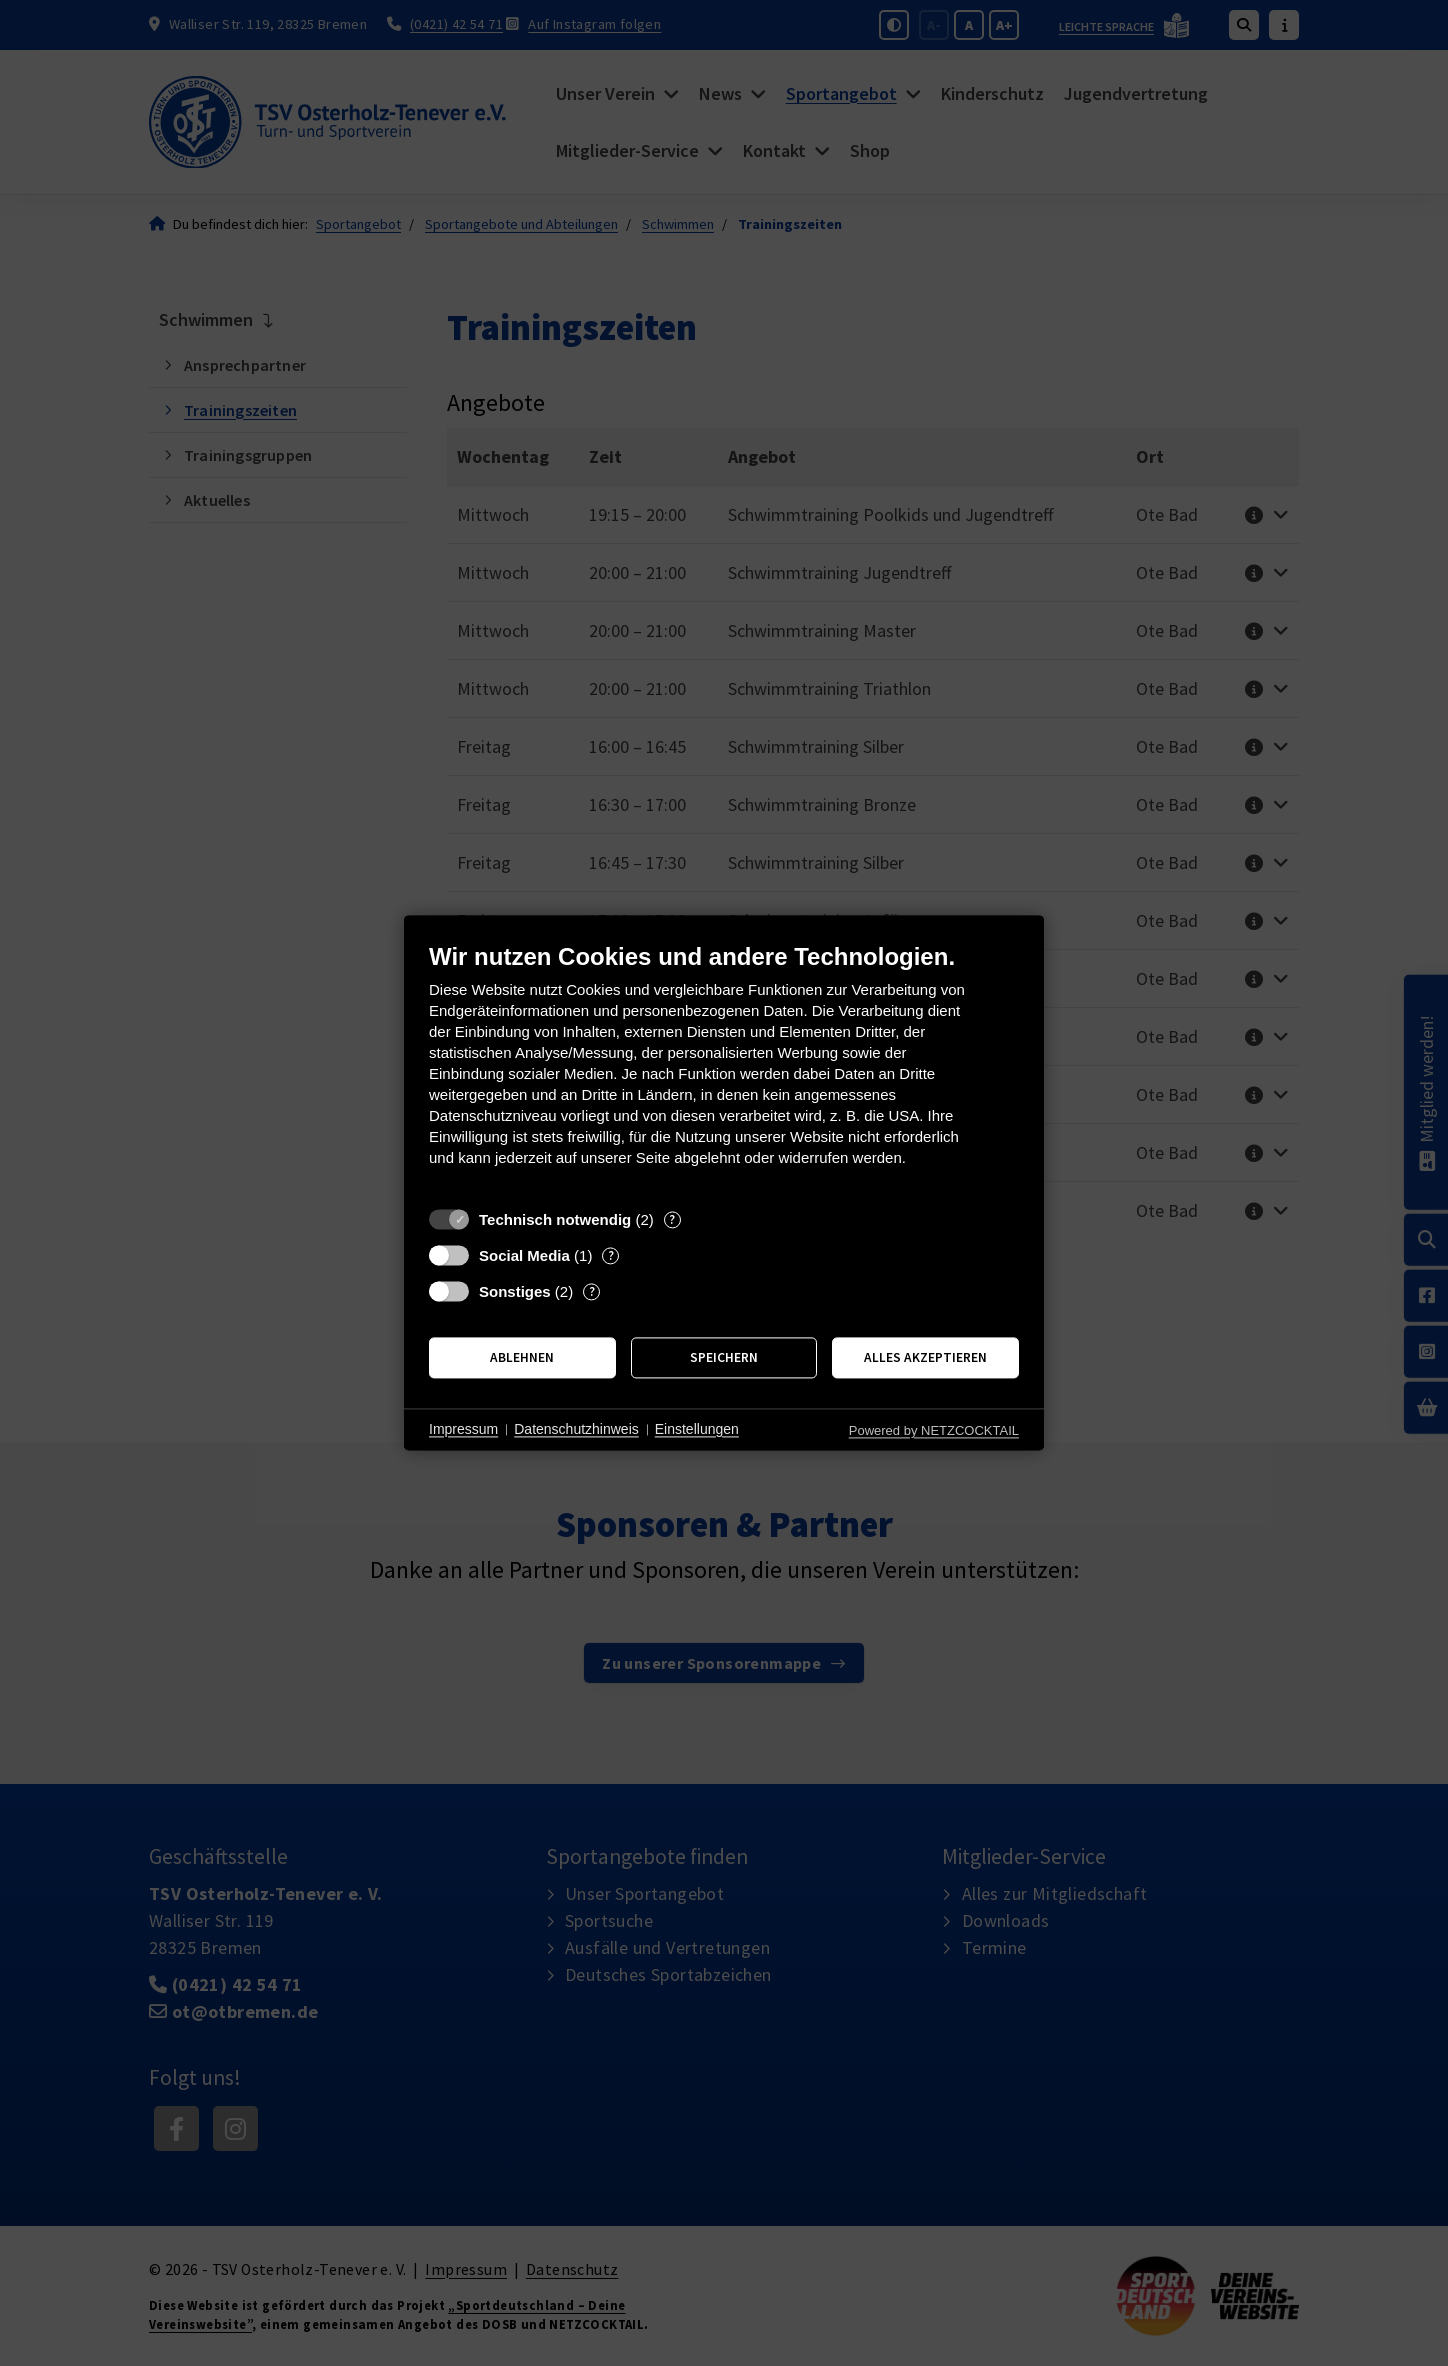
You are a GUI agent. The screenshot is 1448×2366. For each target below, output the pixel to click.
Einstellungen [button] (697, 1429)
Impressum (463, 1429)
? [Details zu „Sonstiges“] (592, 1291)
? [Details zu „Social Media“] (611, 1255)
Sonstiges (515, 1291)
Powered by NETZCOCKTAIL (934, 1430)
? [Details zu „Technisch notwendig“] (672, 1219)
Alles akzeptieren (925, 1357)
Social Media (524, 1255)
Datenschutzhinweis (576, 1429)
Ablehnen (522, 1357)
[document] (724, 1069)
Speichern (724, 1357)
